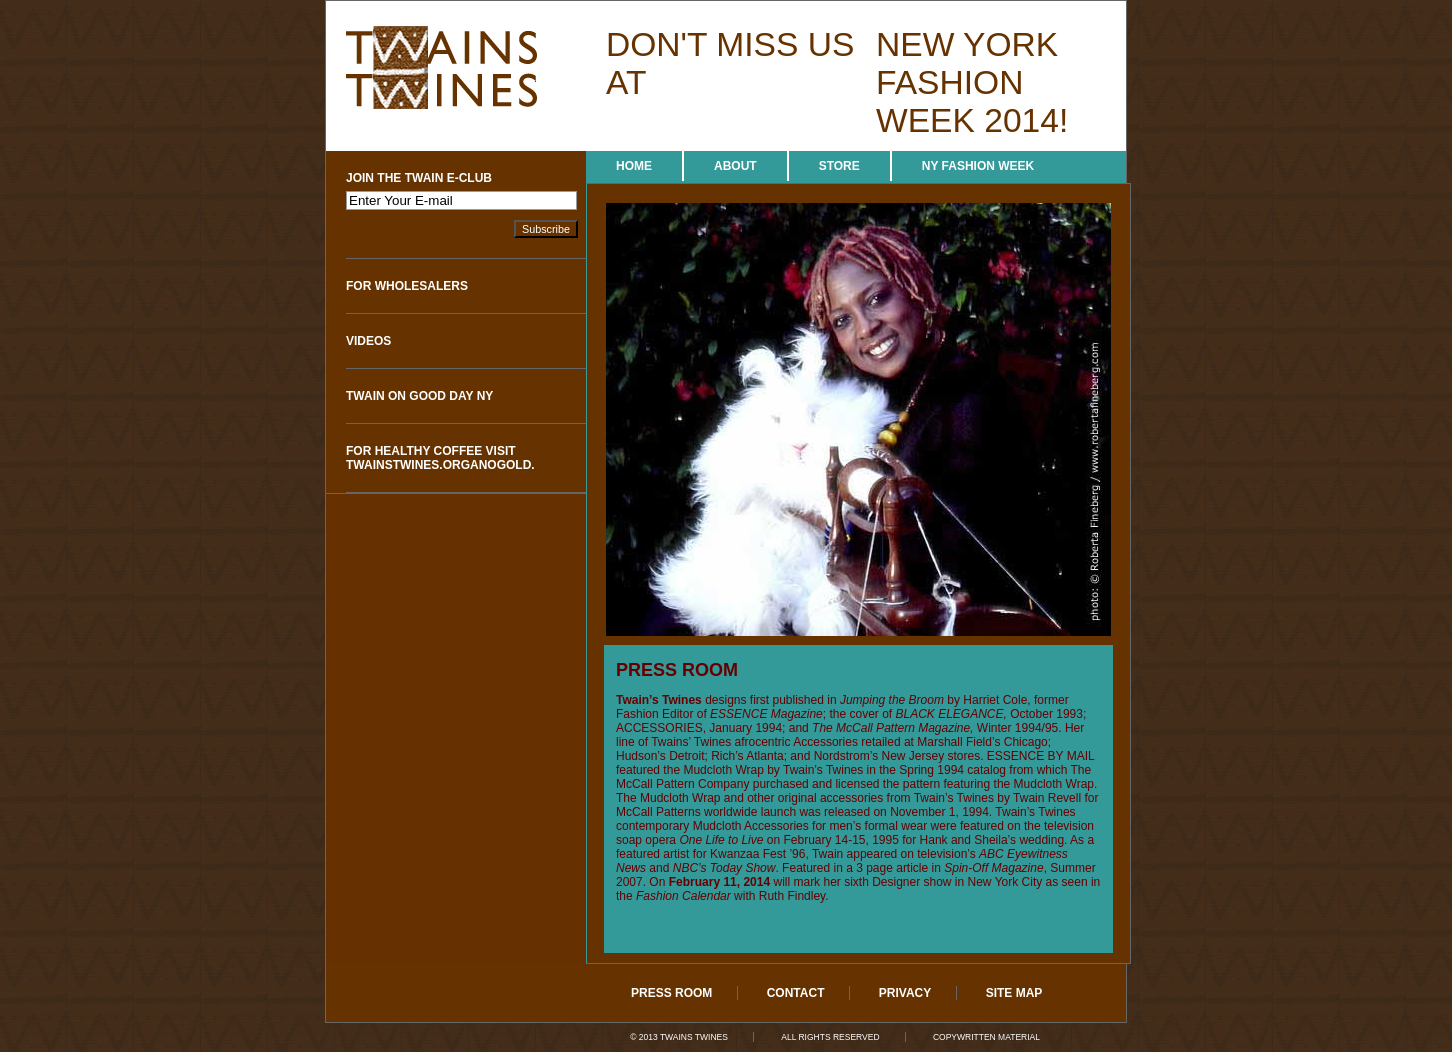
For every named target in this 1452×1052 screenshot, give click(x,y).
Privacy (905, 993)
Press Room (671, 993)
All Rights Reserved (830, 1037)
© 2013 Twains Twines (679, 1037)
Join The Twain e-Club (419, 178)
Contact (796, 993)
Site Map (1014, 993)
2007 (629, 882)
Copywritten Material (986, 1037)
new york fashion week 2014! (972, 82)
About (735, 166)
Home (634, 166)
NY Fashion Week (978, 166)
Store (839, 166)
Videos (368, 341)
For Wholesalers (407, 286)
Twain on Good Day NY (419, 396)
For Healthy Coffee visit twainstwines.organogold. (440, 458)
